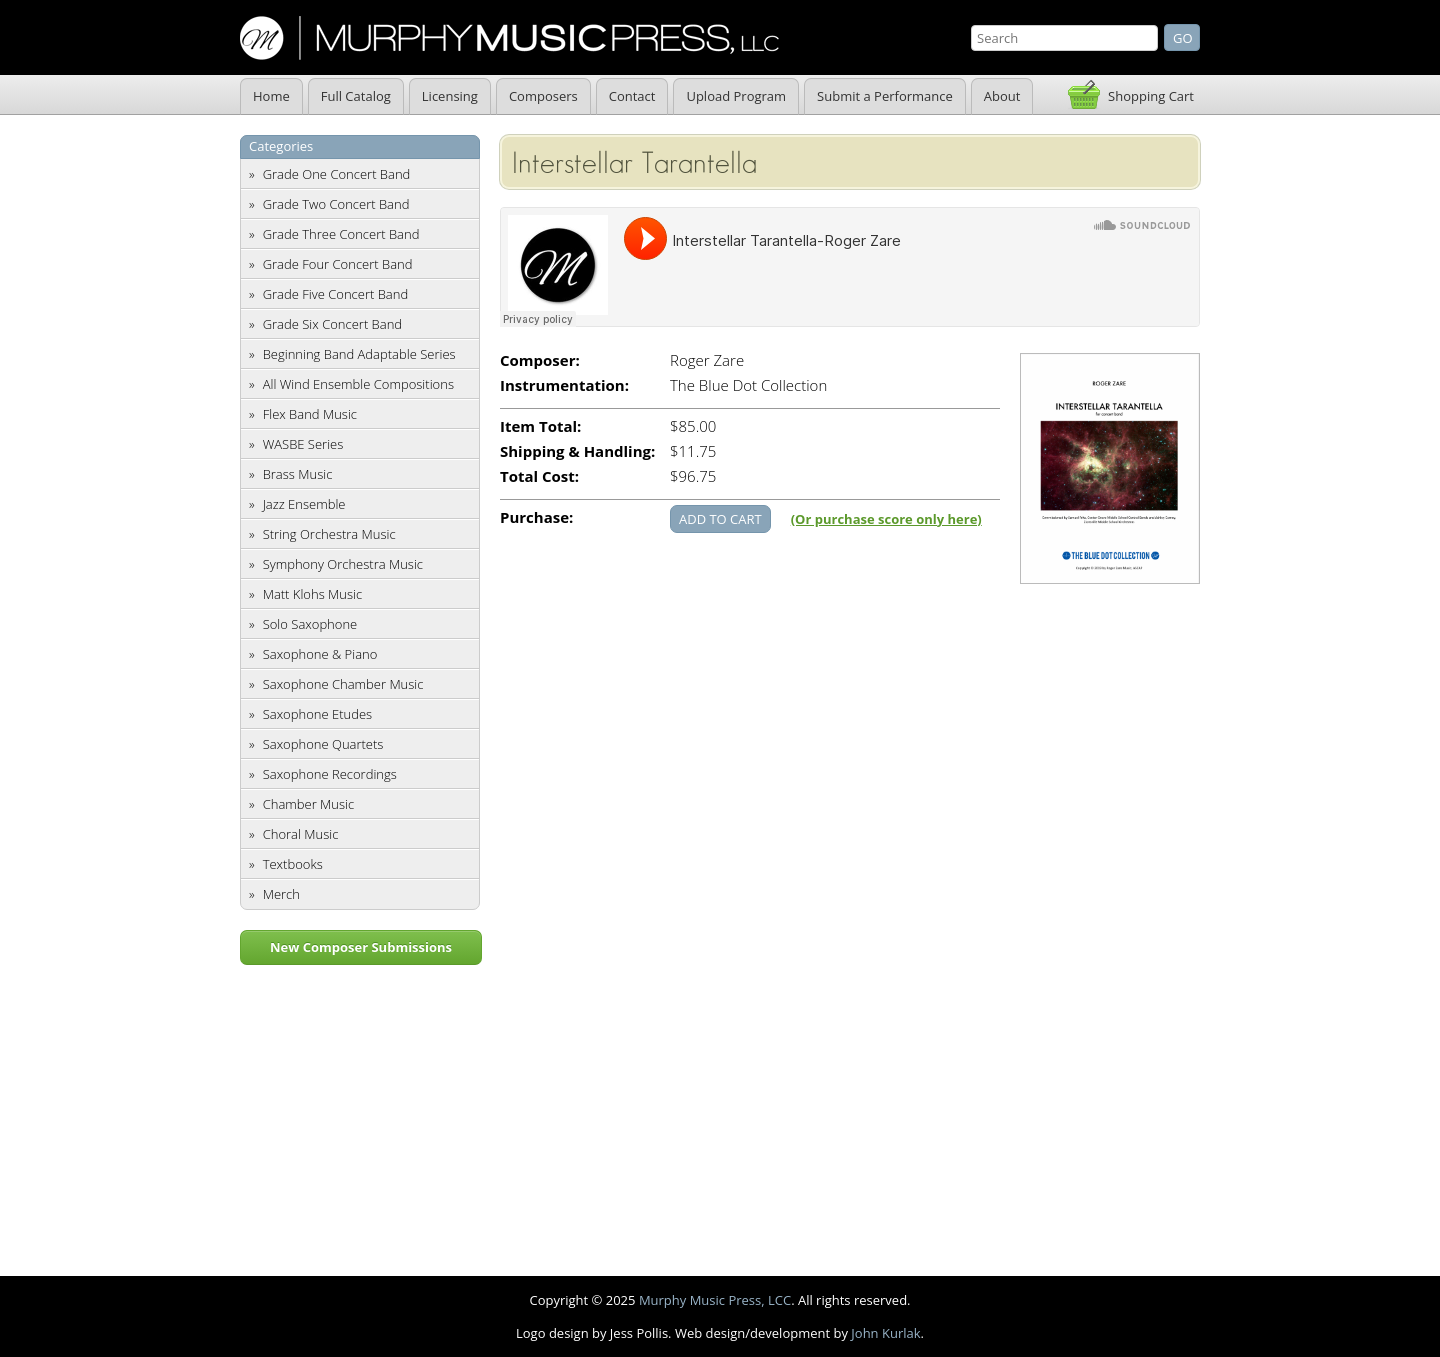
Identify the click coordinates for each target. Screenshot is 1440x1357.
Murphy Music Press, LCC (715, 1300)
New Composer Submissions (361, 947)
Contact (632, 96)
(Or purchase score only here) (886, 519)
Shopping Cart (1151, 96)
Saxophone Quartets (323, 744)
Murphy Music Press (509, 38)
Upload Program (736, 96)
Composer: (540, 360)
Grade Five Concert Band (335, 294)
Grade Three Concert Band (341, 234)
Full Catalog (356, 96)
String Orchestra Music (329, 534)
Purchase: (536, 517)
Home (271, 96)
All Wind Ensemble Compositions (358, 384)
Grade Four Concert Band (338, 264)
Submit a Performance (885, 96)
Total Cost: (539, 476)
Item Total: (540, 426)
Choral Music (301, 834)
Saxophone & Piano (320, 654)
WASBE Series (303, 444)
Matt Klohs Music (312, 594)
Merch (281, 894)
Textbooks (293, 864)
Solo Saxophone (310, 624)
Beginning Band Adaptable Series (359, 354)
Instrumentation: (564, 385)
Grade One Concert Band (337, 174)
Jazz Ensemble (304, 504)
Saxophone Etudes (317, 714)
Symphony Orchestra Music (343, 564)
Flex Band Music (310, 414)
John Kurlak (885, 1333)
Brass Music (298, 474)
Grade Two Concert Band (336, 204)
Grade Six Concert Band (332, 324)
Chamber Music (309, 804)
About (1002, 96)
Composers (543, 96)
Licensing (450, 96)
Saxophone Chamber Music (343, 684)
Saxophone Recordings (330, 774)
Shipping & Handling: (577, 451)
